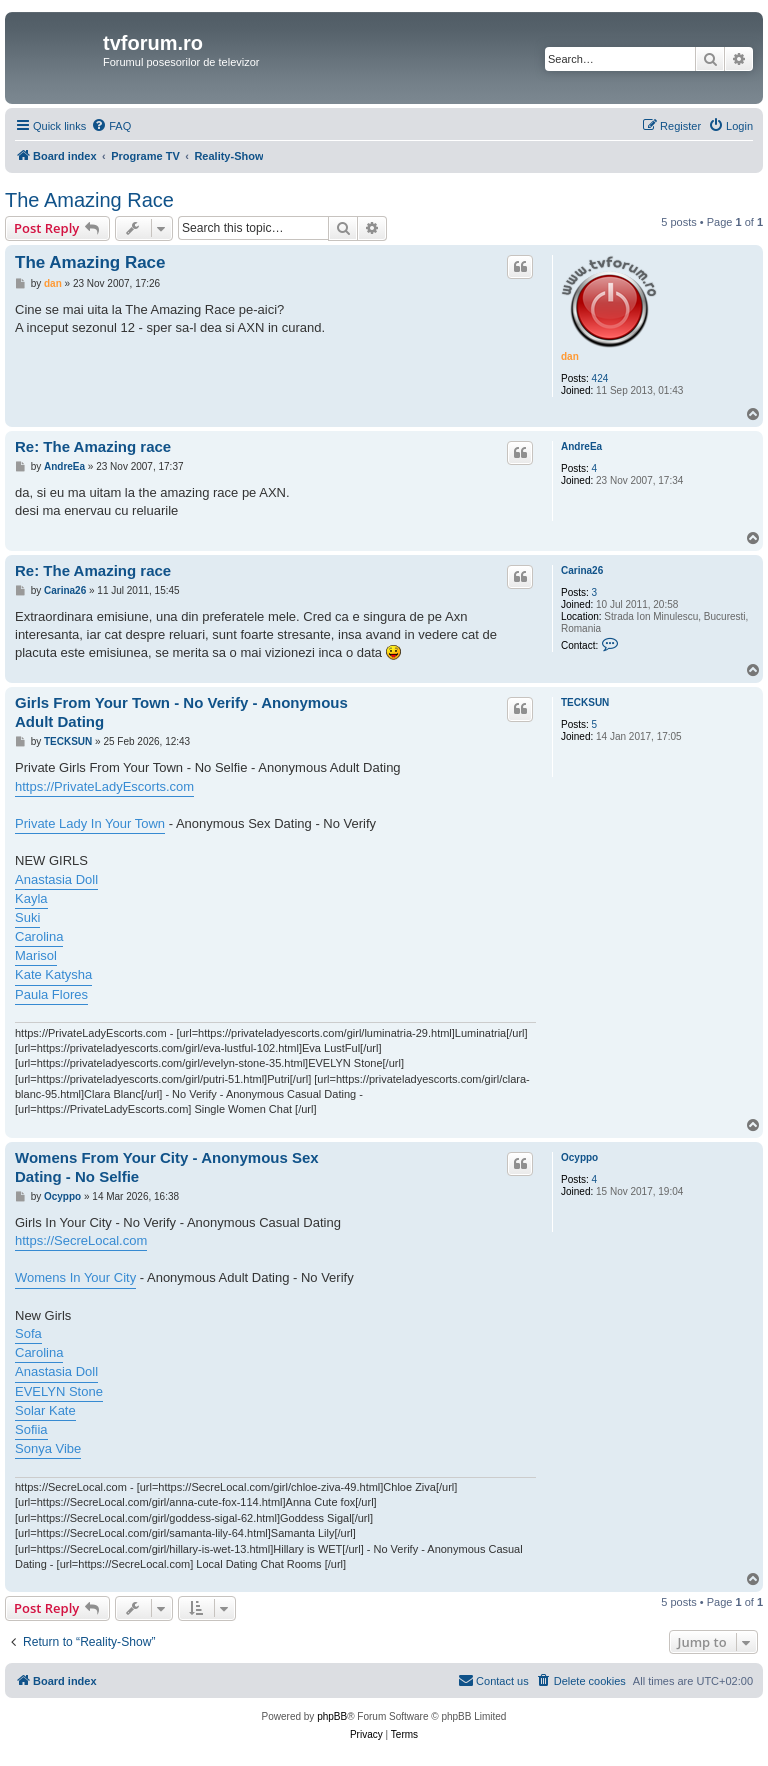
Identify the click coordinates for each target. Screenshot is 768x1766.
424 (600, 378)
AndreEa (581, 446)
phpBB (332, 1716)
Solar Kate (45, 1410)
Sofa (28, 1333)
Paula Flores (51, 994)
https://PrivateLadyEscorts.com (104, 786)
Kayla (31, 898)
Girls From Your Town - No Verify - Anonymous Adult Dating (181, 712)
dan (570, 356)
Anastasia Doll (56, 879)
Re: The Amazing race (93, 446)
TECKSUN (585, 702)
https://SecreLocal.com (81, 1240)
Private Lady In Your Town (90, 823)
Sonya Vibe (48, 1448)
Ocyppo (579, 1157)
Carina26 (582, 570)
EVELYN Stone (59, 1391)
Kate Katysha (53, 974)
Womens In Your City (75, 1277)
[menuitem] (111, 126)
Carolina (39, 936)
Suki (27, 917)
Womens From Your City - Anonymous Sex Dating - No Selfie (167, 1167)
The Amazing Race (89, 200)
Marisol (36, 955)
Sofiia (31, 1429)
